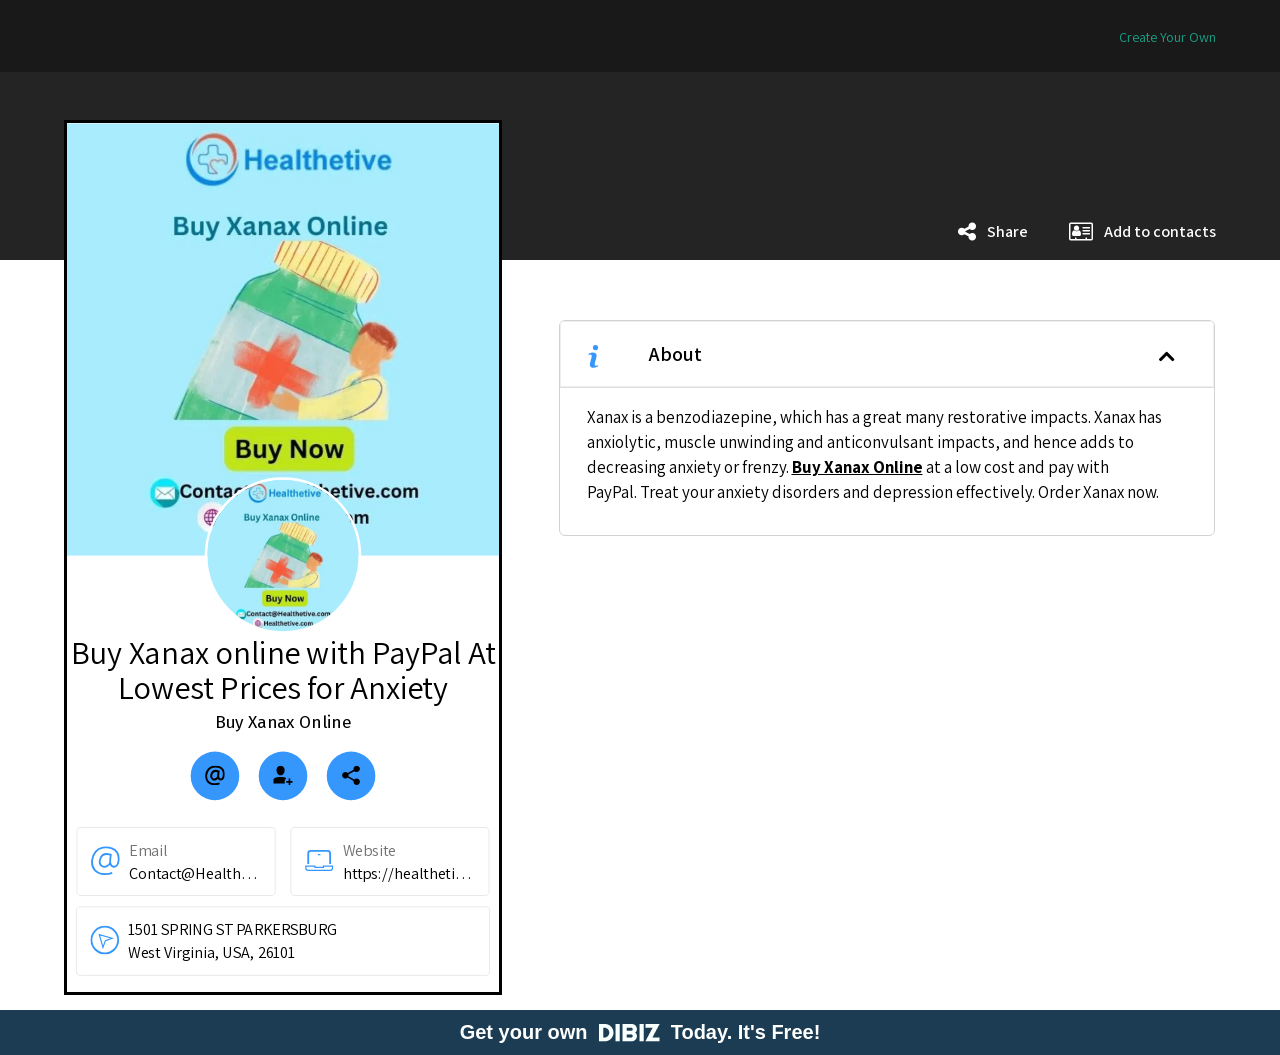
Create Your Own (1167, 37)
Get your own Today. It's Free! (640, 1032)
